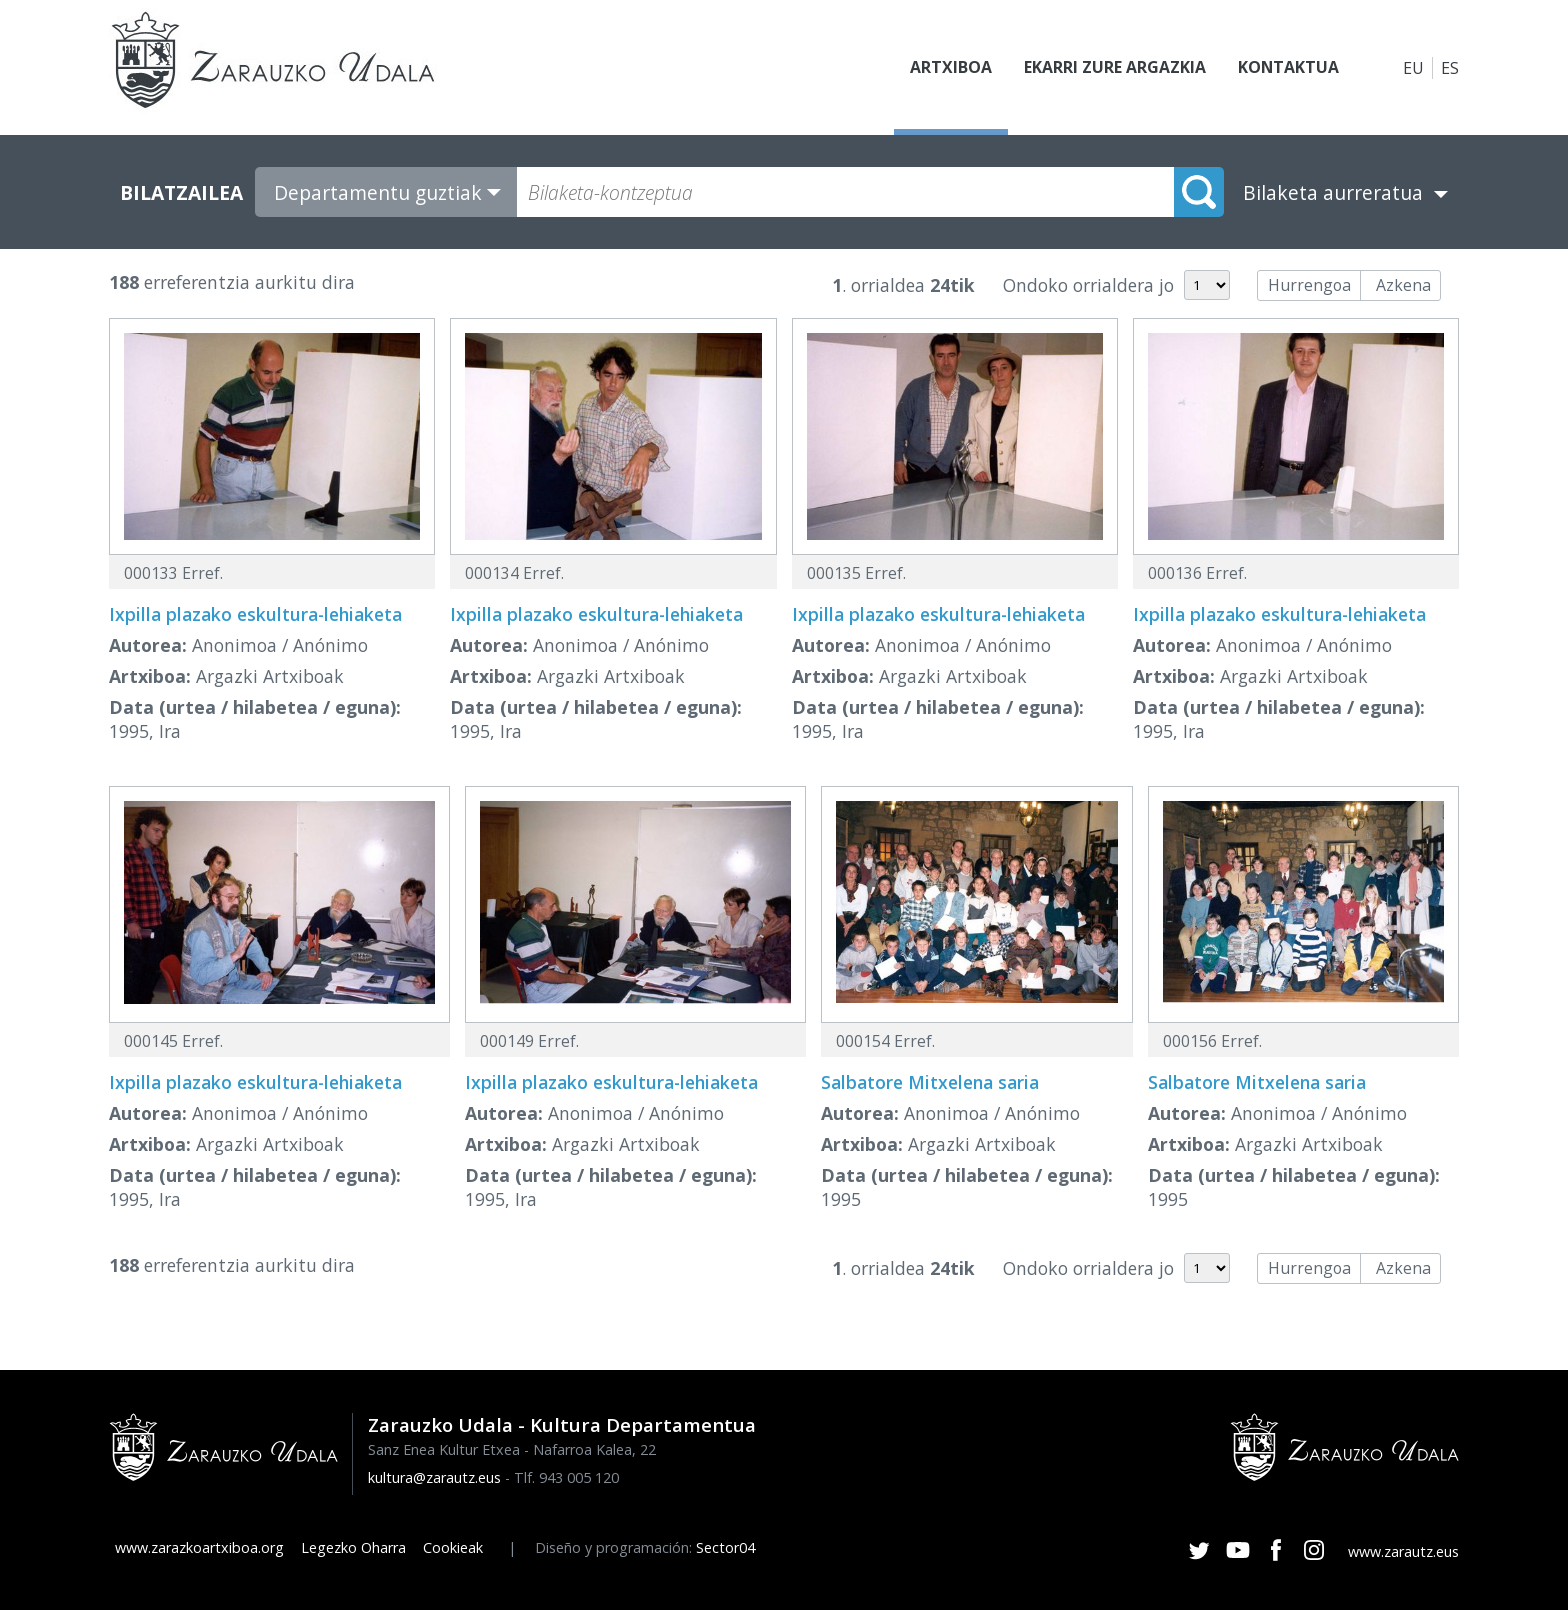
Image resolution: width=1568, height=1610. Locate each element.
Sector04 (725, 1547)
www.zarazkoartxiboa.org (199, 1547)
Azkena (1403, 285)
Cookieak (453, 1547)
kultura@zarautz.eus (434, 1477)
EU (1413, 68)
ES (1450, 68)
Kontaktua (1288, 68)
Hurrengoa (1309, 285)
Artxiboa (950, 68)
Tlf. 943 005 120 (566, 1477)
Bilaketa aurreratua (1333, 192)
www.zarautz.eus (1403, 1551)
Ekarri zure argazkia (1114, 68)
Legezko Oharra (353, 1547)
